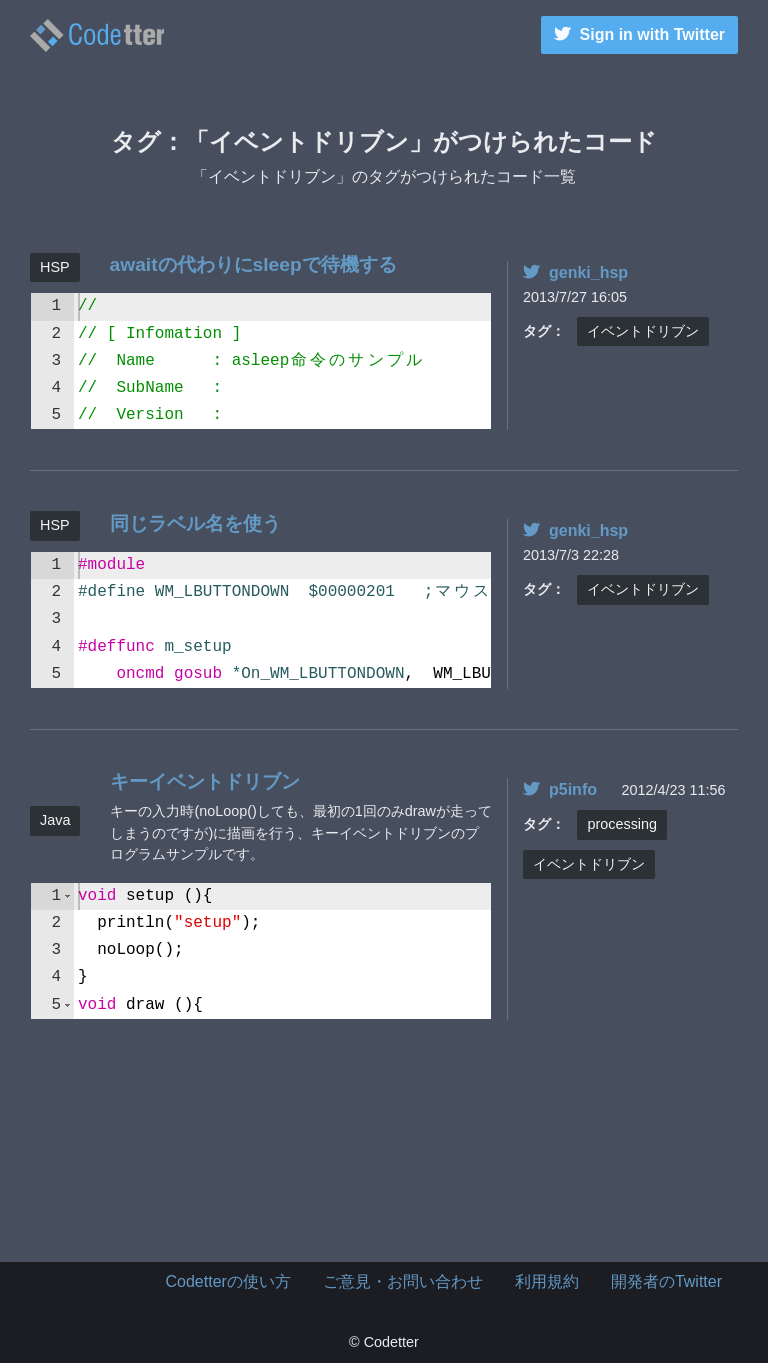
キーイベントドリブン (205, 781)
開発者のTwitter (666, 1281)
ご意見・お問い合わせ (403, 1281)
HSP (55, 267)
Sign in (639, 34)
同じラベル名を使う (195, 523)
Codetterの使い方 (228, 1281)
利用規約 (547, 1281)
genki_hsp (575, 272)
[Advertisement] (384, 1162)
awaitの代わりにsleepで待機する (253, 264)
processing (622, 824)
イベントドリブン (643, 331)
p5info (560, 789)
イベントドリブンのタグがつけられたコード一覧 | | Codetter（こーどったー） (97, 35)
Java (55, 820)
